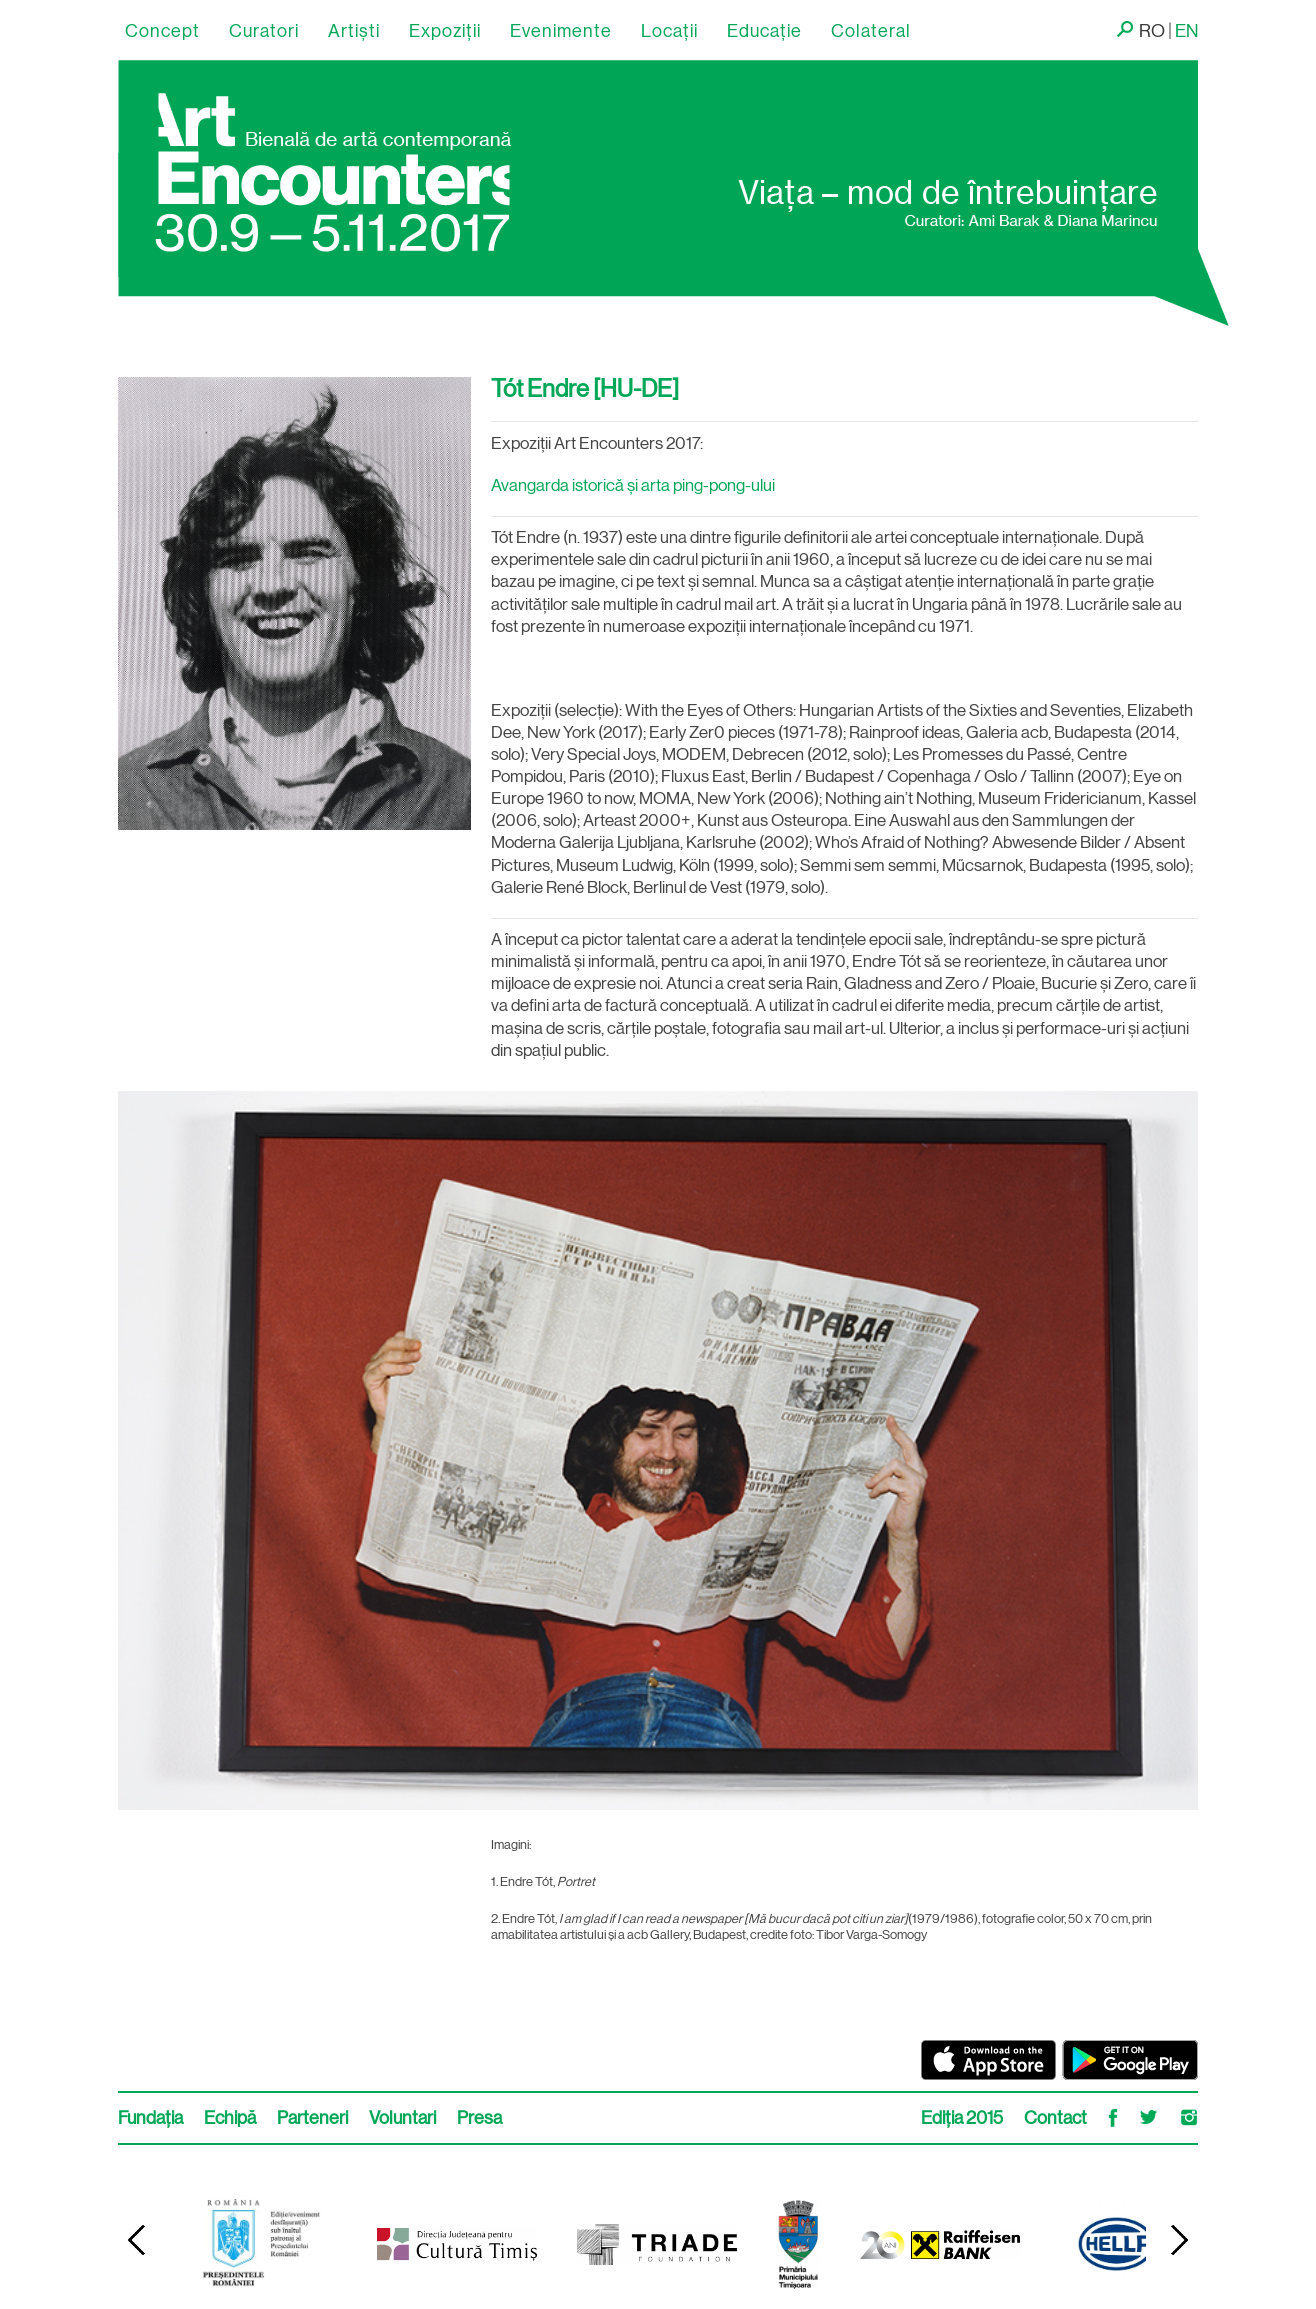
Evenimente (561, 31)
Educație (764, 31)
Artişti (354, 31)
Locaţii (669, 31)
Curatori (264, 31)
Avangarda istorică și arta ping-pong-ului (633, 485)
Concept (162, 31)
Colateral (871, 31)
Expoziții (445, 31)
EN (1186, 31)
